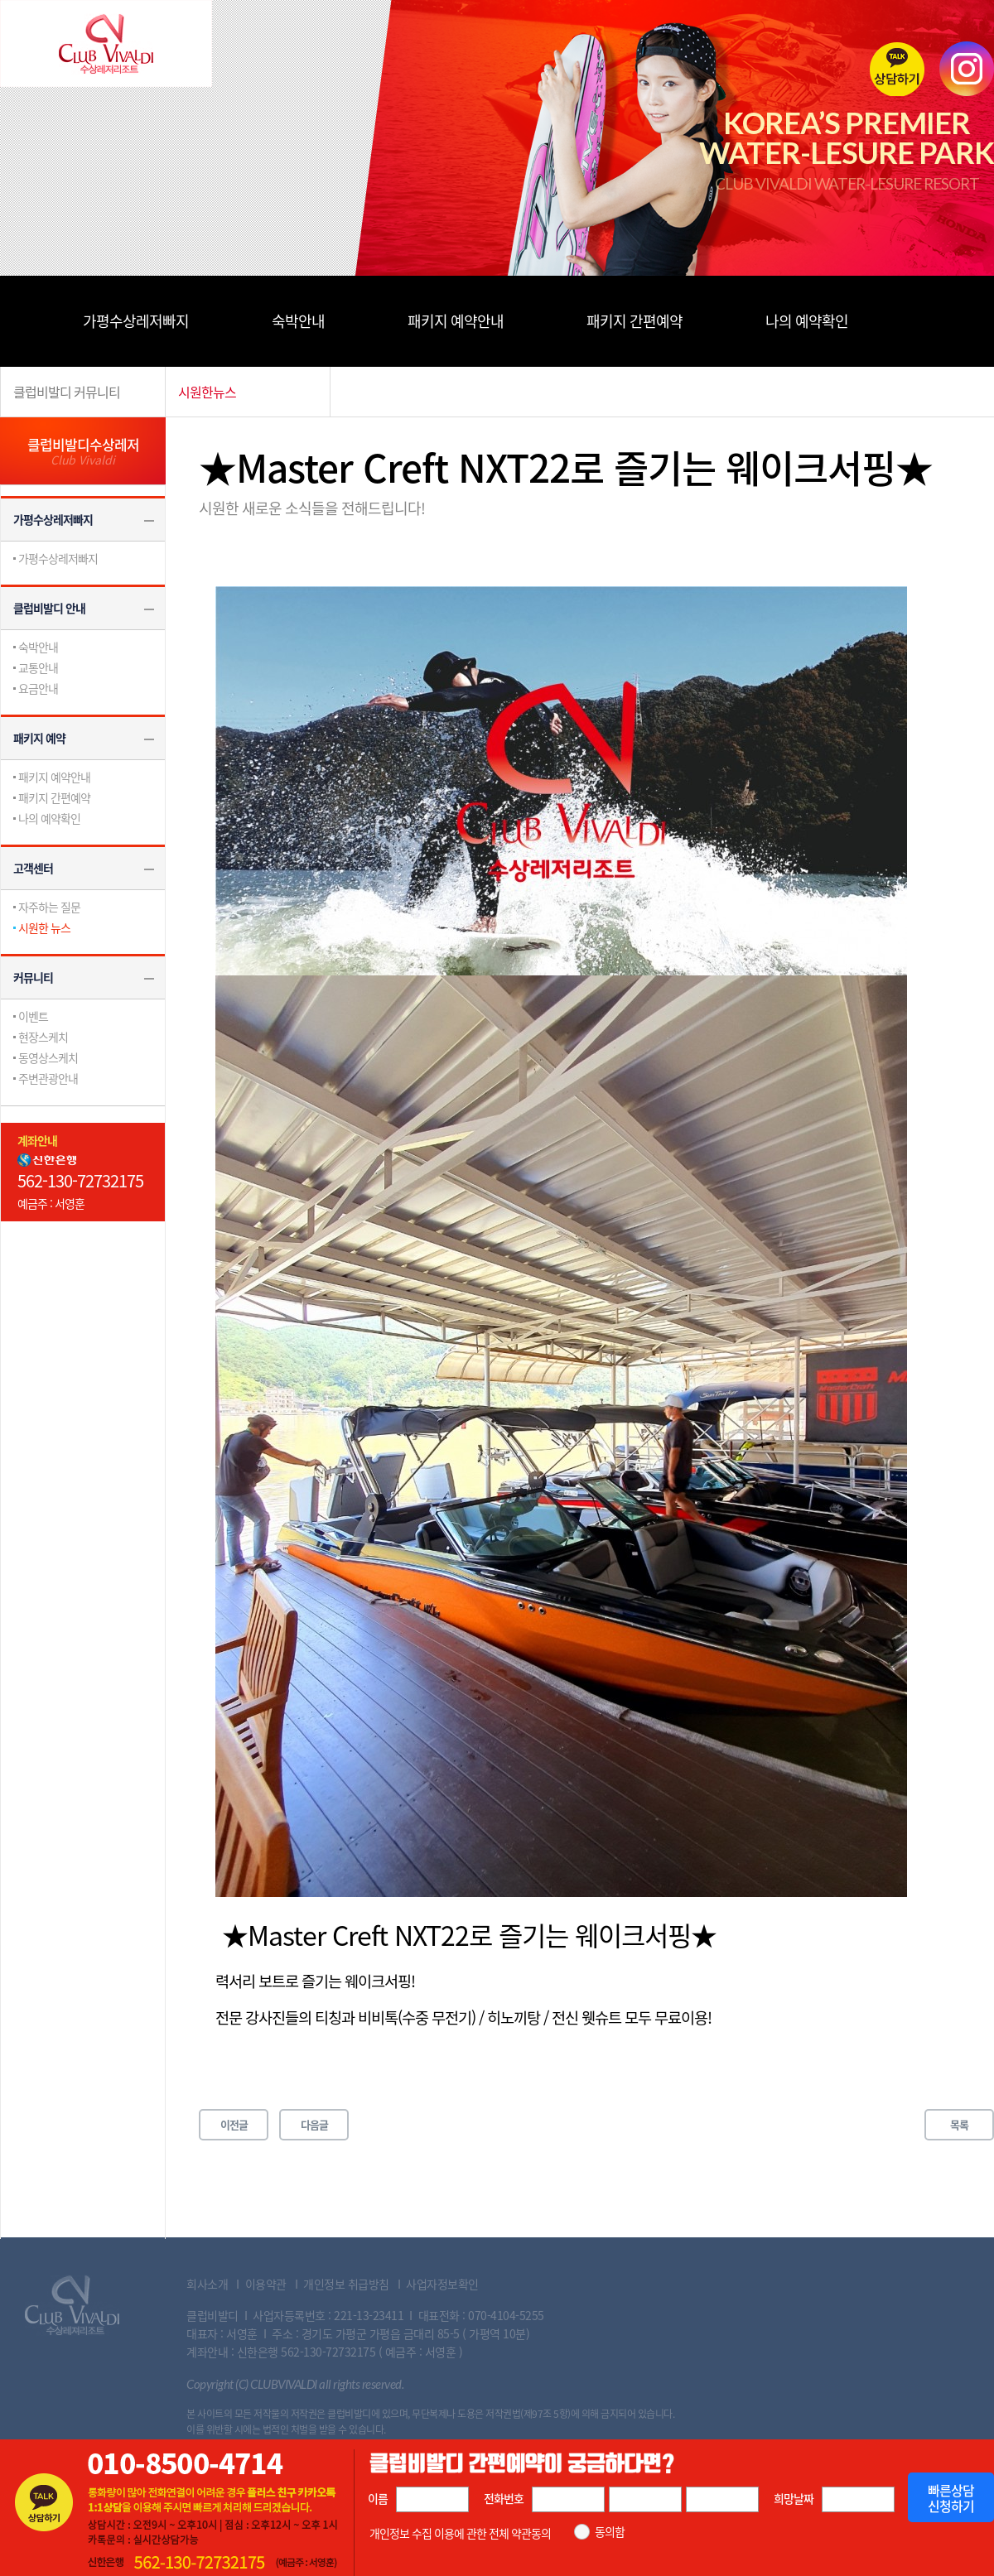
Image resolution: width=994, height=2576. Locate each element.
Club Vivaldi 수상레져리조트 (72, 2305)
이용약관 (266, 2283)
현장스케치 (43, 1036)
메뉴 (24, 320)
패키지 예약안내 (456, 321)
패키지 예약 (39, 737)
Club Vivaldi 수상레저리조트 (106, 43)
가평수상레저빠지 (136, 321)
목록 (959, 2124)
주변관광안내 (48, 1078)
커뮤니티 (33, 977)
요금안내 (38, 688)
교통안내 (38, 667)
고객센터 (33, 867)
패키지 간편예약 (634, 321)
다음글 (314, 2124)
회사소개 (207, 2283)
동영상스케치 (48, 1057)
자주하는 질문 (49, 906)
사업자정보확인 (442, 2283)
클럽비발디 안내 (49, 607)
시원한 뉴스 (44, 927)
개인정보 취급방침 (346, 2283)
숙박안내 (298, 321)
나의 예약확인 (806, 321)
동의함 (610, 2532)
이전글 (234, 2124)
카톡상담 (897, 68)
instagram (966, 68)
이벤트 (33, 1016)
